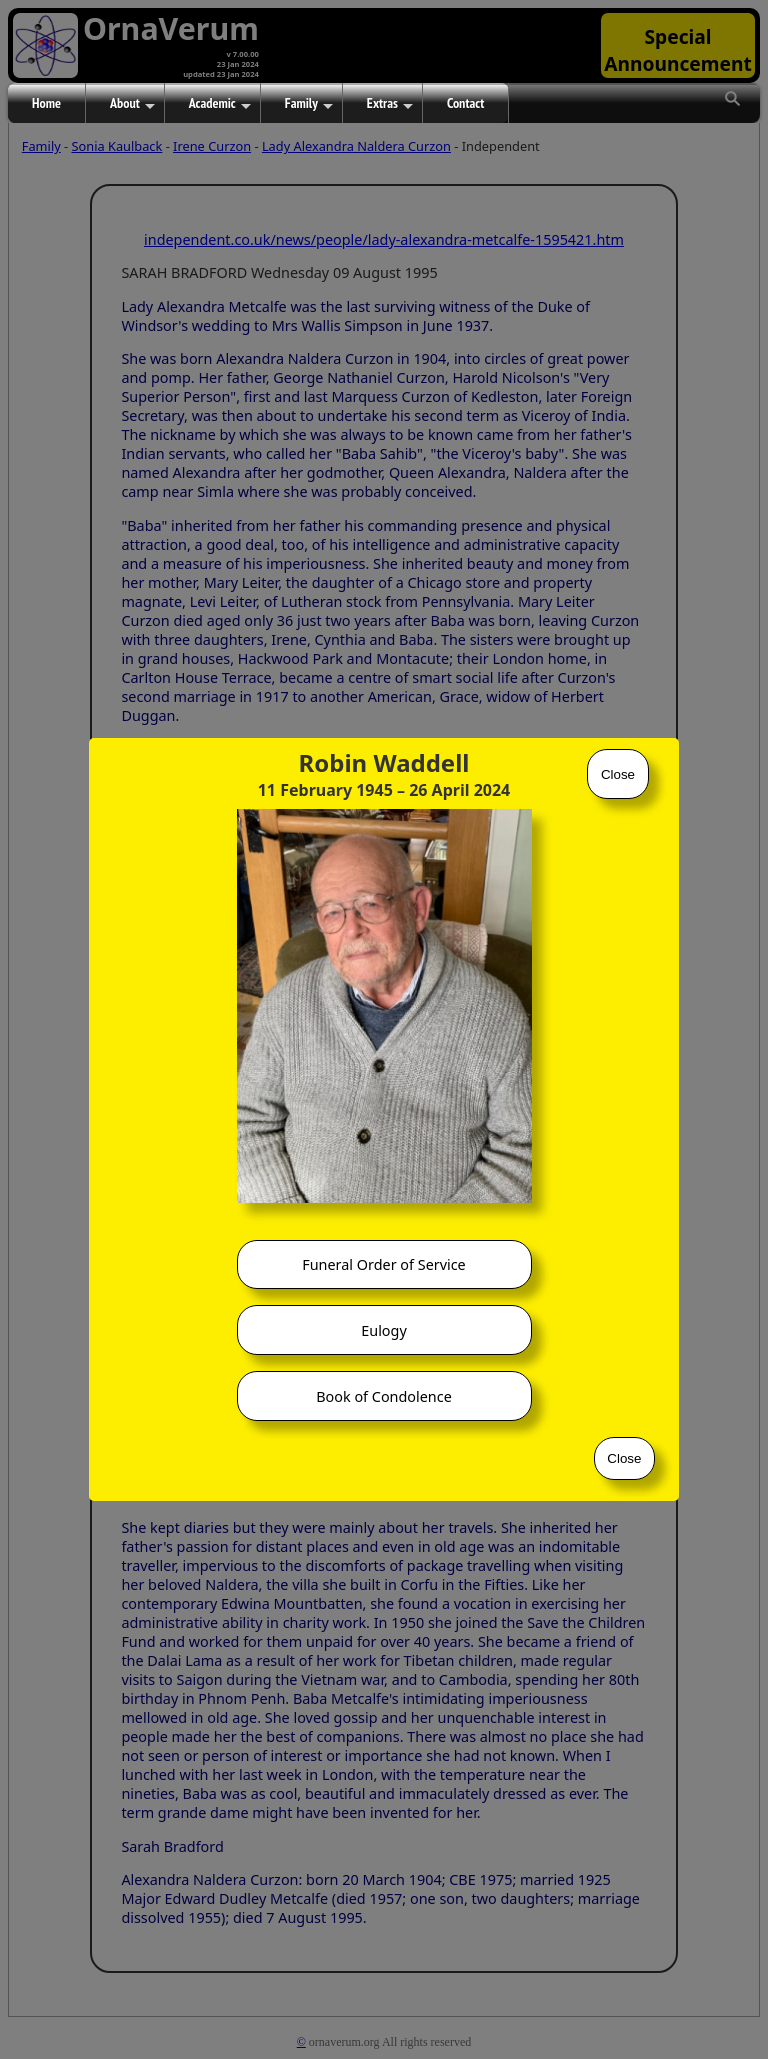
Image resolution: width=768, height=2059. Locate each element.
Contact (465, 103)
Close (618, 774)
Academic (220, 104)
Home (46, 103)
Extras (390, 104)
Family (309, 104)
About (132, 104)
